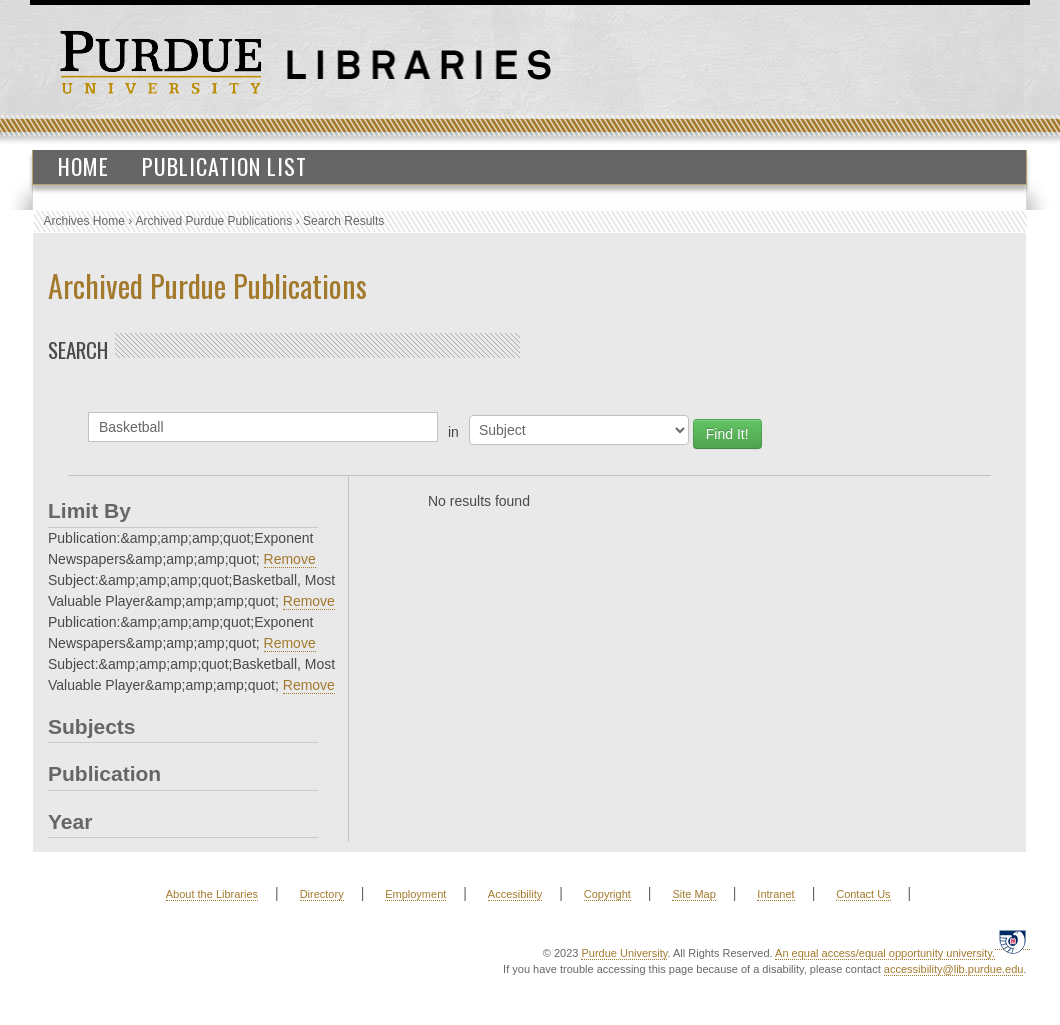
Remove (290, 559)
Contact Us (863, 894)
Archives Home (84, 221)
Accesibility (515, 894)
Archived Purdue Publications (214, 221)
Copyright (607, 894)
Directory (322, 894)
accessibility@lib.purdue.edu (954, 969)
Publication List (224, 166)
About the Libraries (212, 894)
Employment (415, 894)
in (453, 432)
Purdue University (624, 953)
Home (83, 166)
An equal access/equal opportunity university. (885, 953)
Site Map (693, 894)
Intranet (775, 894)
